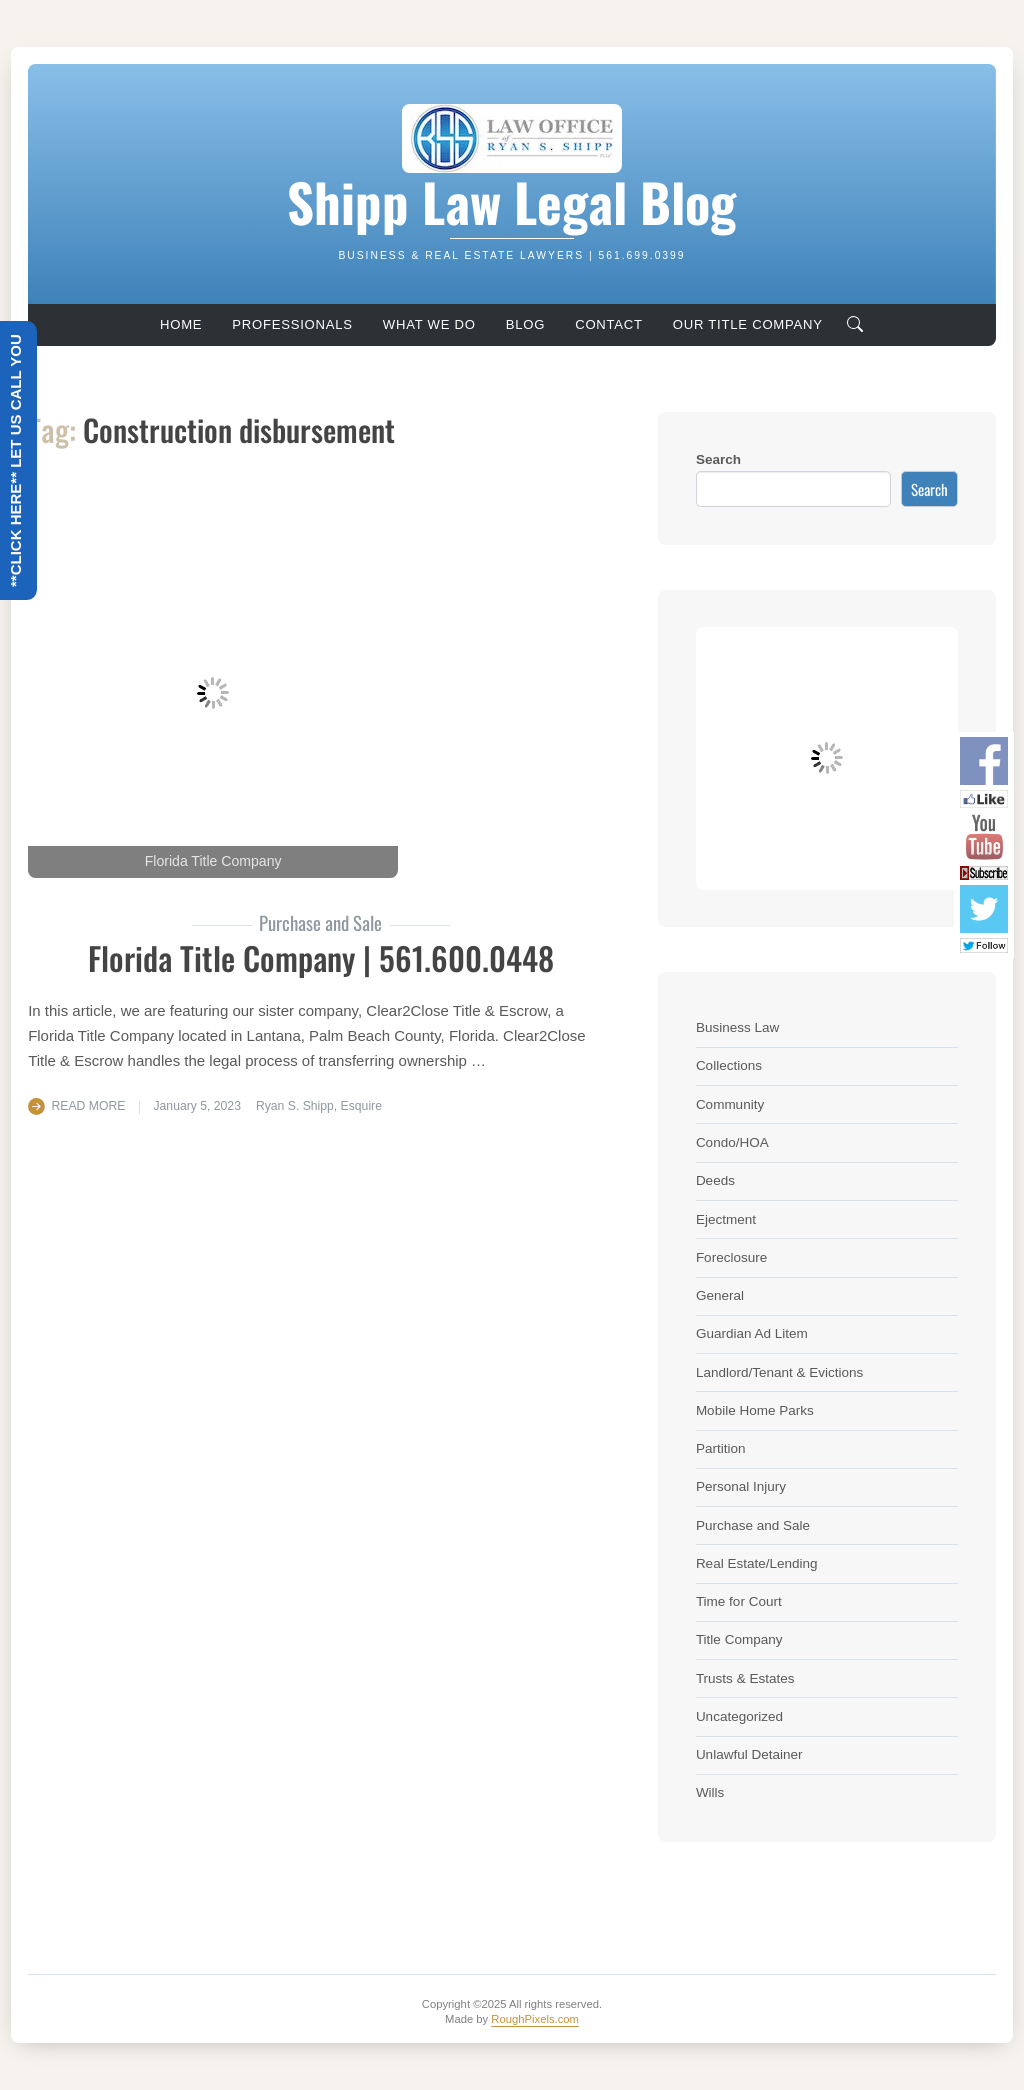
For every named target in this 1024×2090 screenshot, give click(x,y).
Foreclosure (731, 1257)
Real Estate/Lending (757, 1563)
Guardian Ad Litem (752, 1333)
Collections (729, 1065)
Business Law (737, 1027)
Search (718, 459)
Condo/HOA (732, 1142)
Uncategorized (739, 1716)
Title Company (739, 1639)
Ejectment (726, 1219)
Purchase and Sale (753, 1525)
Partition (721, 1448)
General (720, 1295)
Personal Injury (741, 1486)
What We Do (429, 324)
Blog (525, 324)
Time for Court (739, 1601)
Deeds (715, 1180)
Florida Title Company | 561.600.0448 (321, 957)
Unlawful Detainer (749, 1754)
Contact (609, 324)
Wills (710, 1792)
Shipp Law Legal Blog (511, 201)
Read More (89, 1106)
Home (181, 324)
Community (730, 1104)
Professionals (292, 324)
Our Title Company (748, 324)
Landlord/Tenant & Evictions (779, 1372)
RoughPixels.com (535, 2019)
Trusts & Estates (745, 1678)
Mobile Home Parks (755, 1410)
